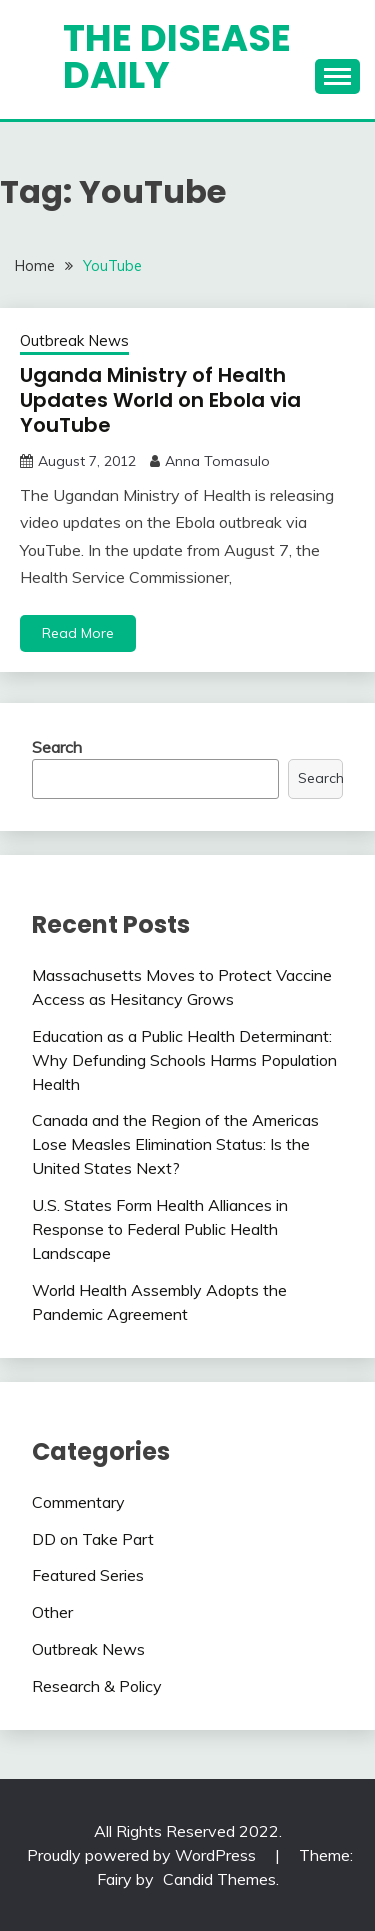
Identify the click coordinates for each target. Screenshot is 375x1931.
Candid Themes (219, 1879)
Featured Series (88, 1575)
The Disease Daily (177, 56)
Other (52, 1612)
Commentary (78, 1502)
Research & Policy (97, 1686)
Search (57, 747)
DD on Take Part (93, 1539)
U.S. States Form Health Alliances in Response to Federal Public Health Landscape (160, 1229)
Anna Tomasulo (217, 461)
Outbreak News (74, 340)
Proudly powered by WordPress (143, 1855)
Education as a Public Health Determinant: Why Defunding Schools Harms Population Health (184, 1060)
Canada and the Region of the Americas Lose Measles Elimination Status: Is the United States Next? (175, 1144)
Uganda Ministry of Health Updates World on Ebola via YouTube (160, 400)
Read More (78, 633)
